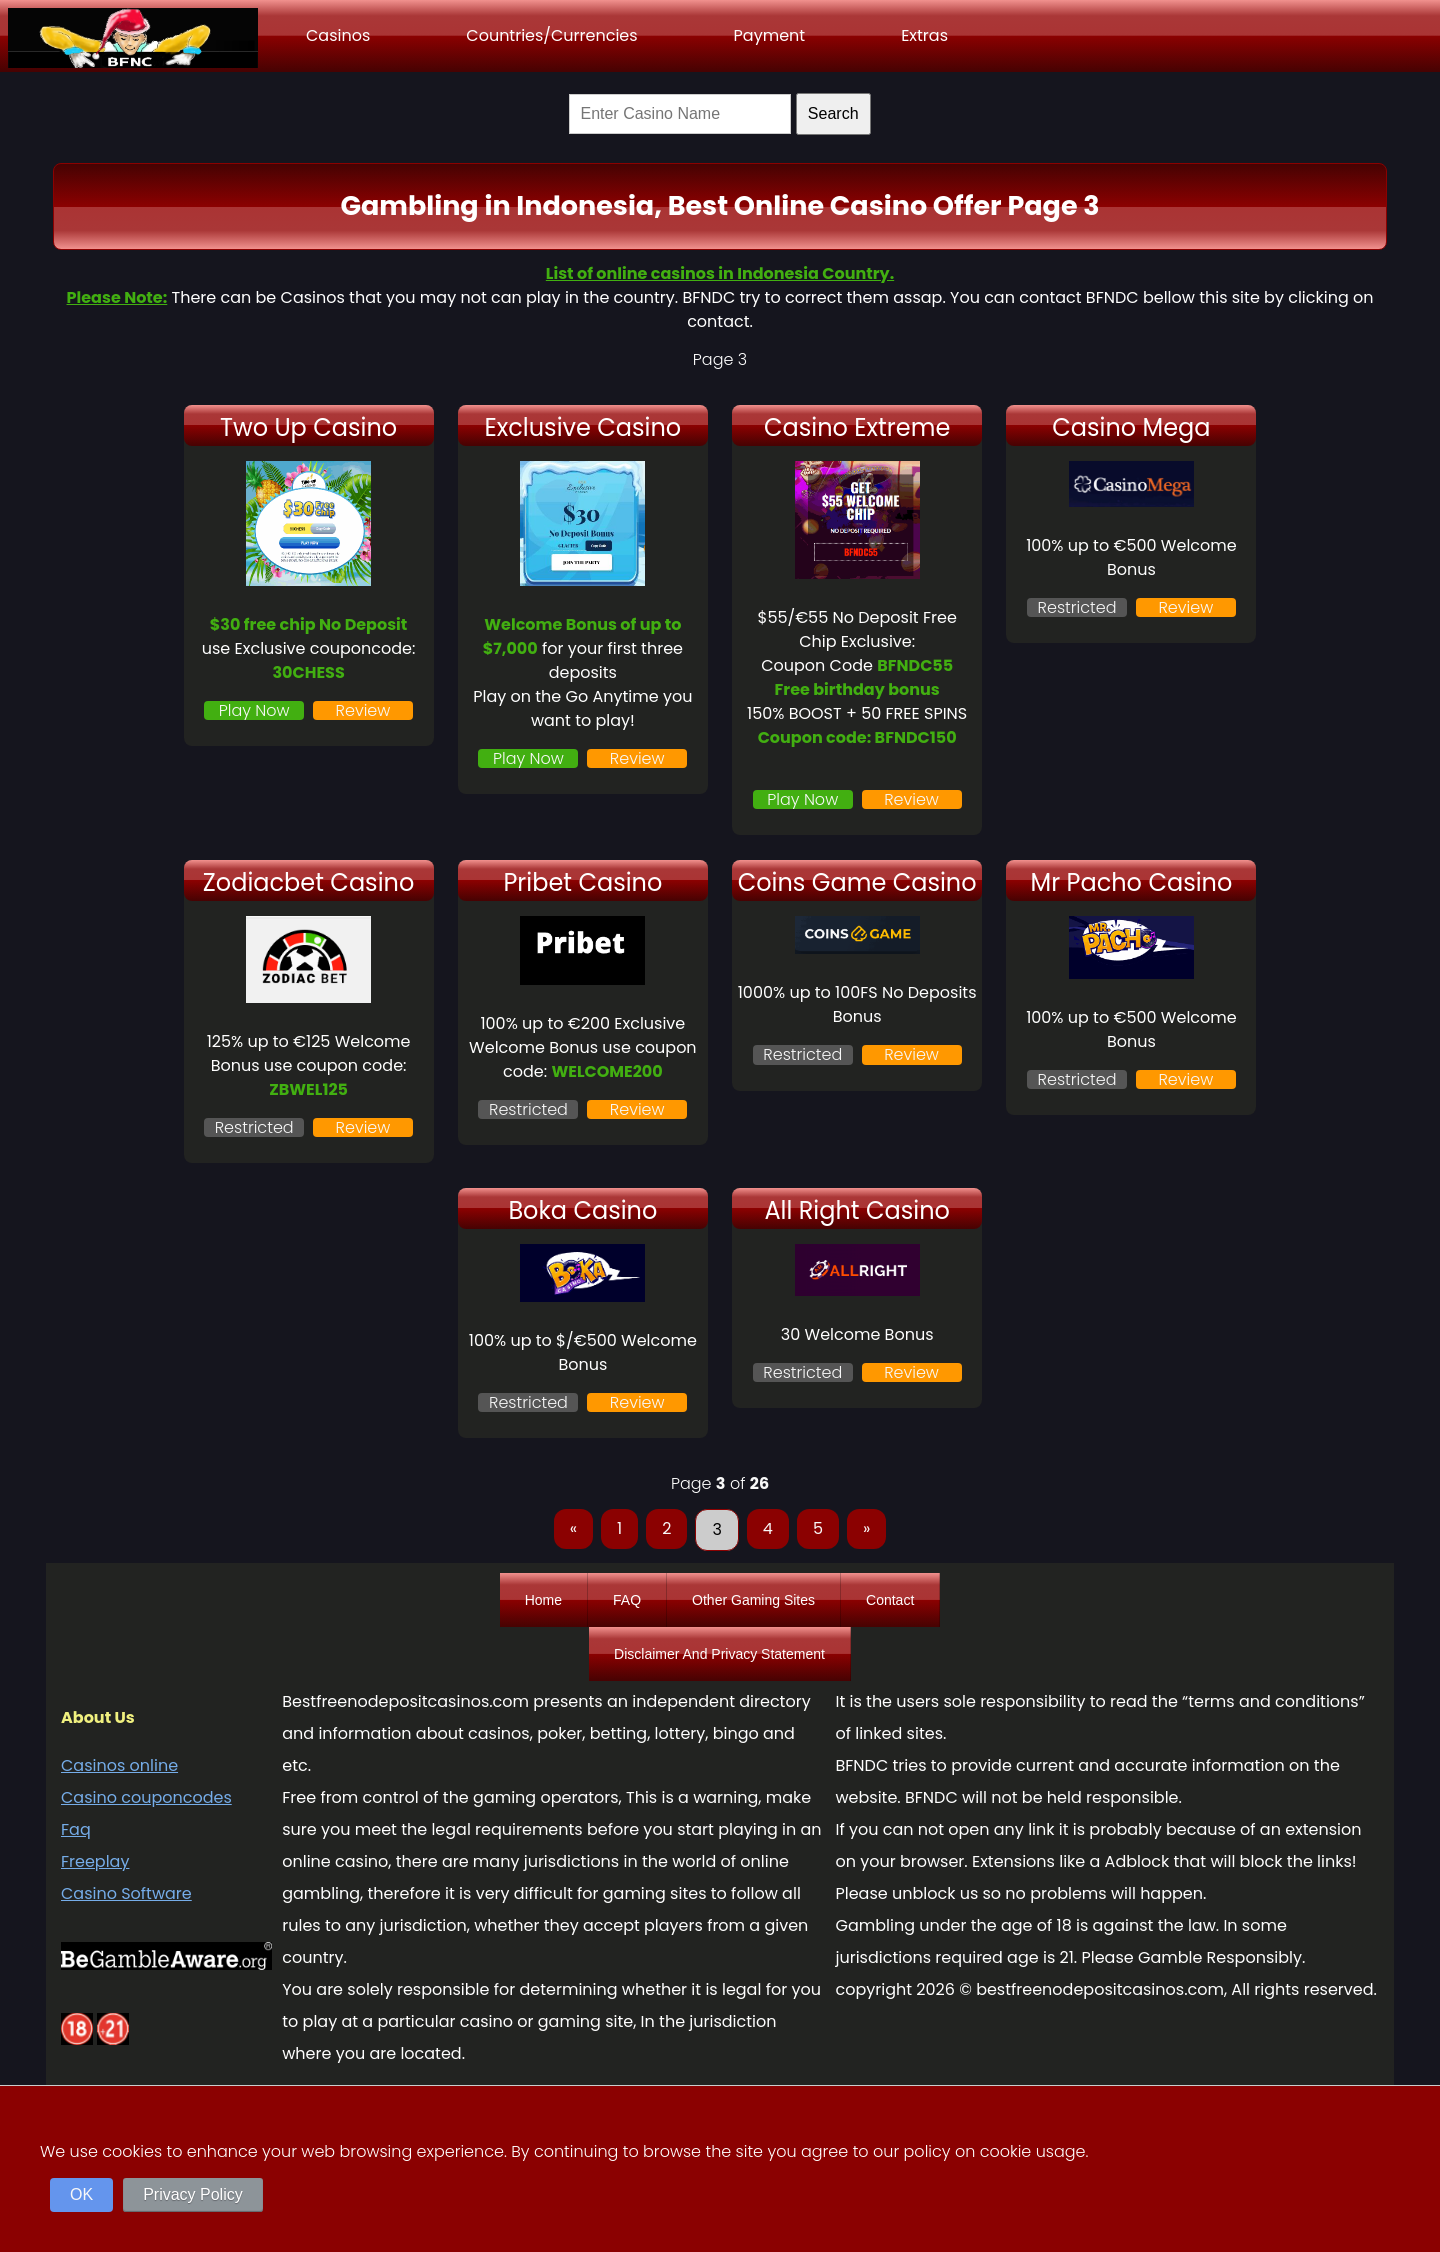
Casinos (338, 35)
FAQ (627, 1600)
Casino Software (126, 1893)
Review (363, 710)
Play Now (254, 710)
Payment (770, 35)
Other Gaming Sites (753, 1600)
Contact (890, 1600)
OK (81, 2194)
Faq (76, 1829)
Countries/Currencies (551, 35)
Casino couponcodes (146, 1797)
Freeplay (95, 1861)
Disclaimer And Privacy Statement (719, 1654)
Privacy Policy (193, 2194)
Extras (924, 35)
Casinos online (119, 1765)
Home (543, 1600)
